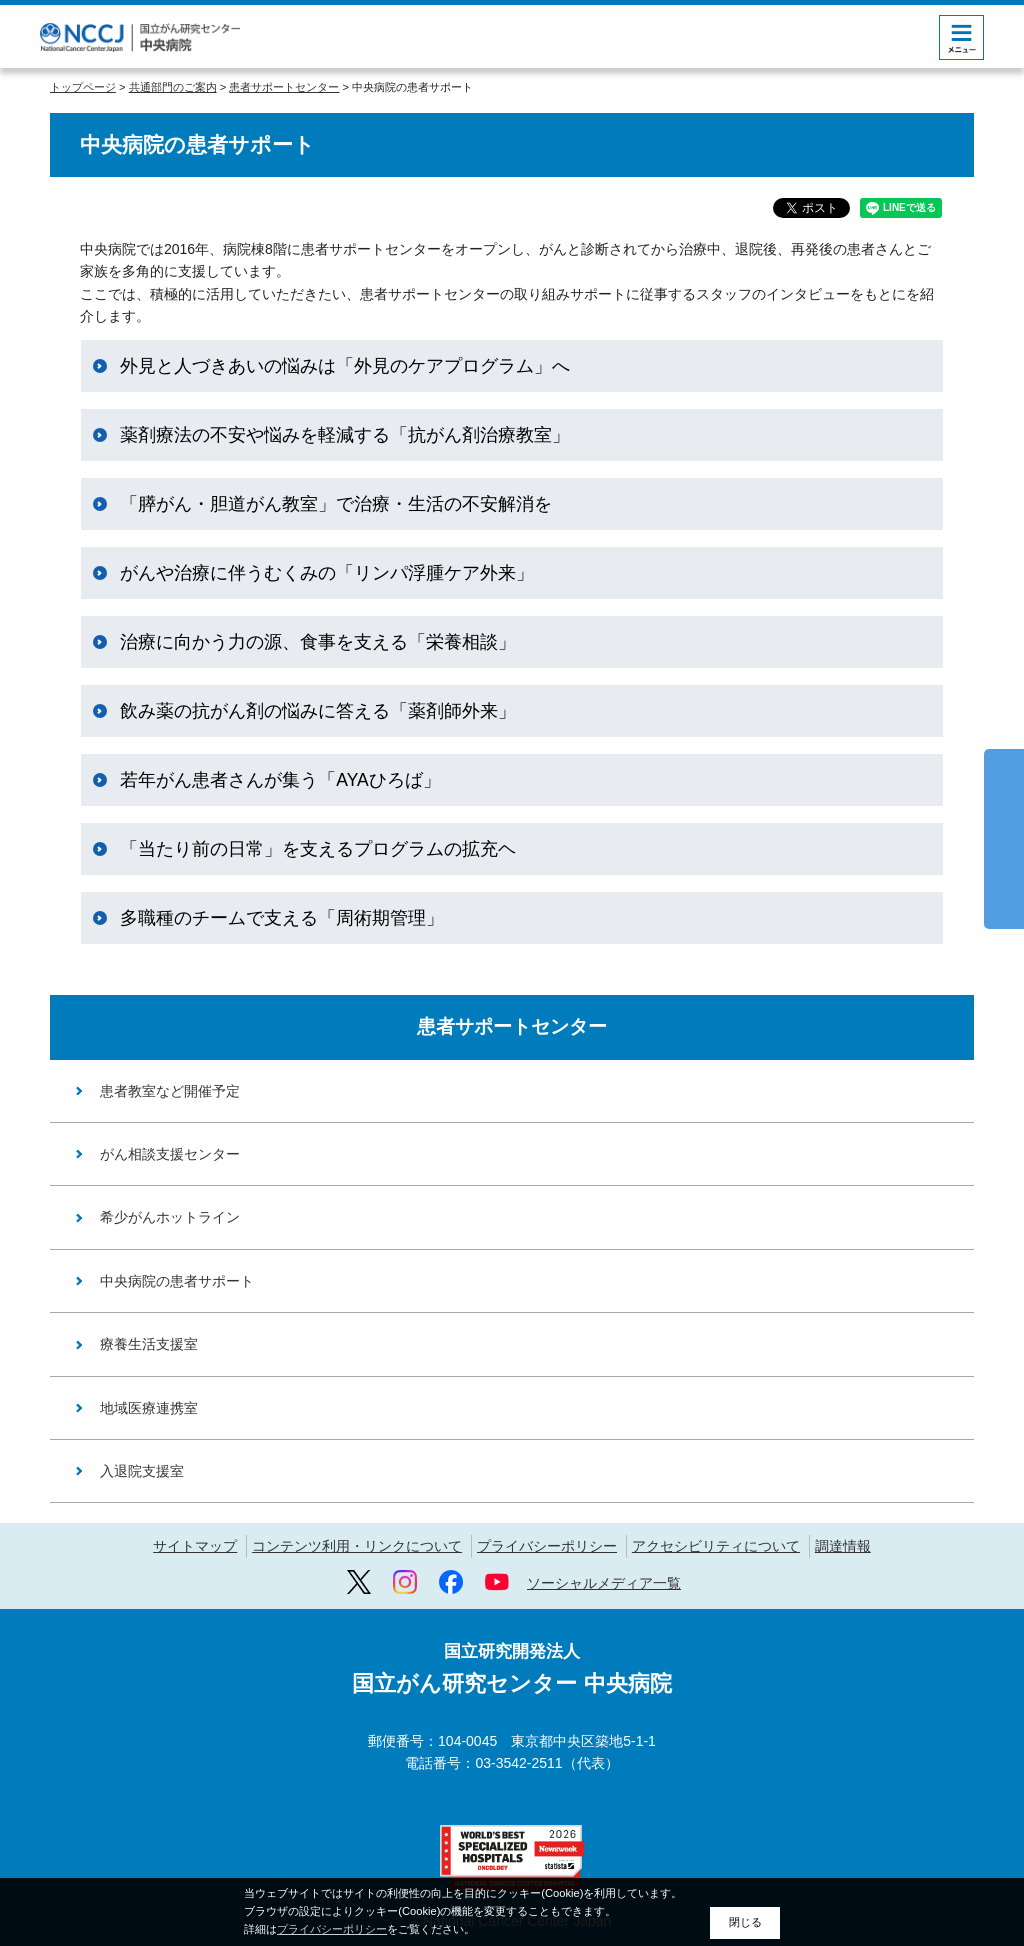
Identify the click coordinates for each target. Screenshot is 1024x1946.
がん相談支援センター (170, 1154)
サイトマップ (195, 1546)
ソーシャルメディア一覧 (604, 1583)
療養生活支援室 (149, 1344)
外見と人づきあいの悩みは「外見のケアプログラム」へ (345, 366)
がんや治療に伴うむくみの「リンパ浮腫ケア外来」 (327, 573)
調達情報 (843, 1546)
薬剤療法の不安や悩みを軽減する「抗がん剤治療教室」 (345, 435)
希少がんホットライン (170, 1217)
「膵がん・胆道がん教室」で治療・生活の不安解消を (336, 504)
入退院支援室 (142, 1471)
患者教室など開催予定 (170, 1091)
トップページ (83, 87)
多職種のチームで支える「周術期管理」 (282, 918)
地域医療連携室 (149, 1408)
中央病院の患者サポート (177, 1281)
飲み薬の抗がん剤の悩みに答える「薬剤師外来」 (318, 711)
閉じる (745, 1922)
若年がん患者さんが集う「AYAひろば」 (280, 780)
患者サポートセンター (284, 87)
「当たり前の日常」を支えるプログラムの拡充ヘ (318, 849)
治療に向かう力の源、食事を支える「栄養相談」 (318, 642)
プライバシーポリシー (547, 1546)
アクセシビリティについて (716, 1546)
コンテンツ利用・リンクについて (357, 1546)
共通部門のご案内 (173, 87)
